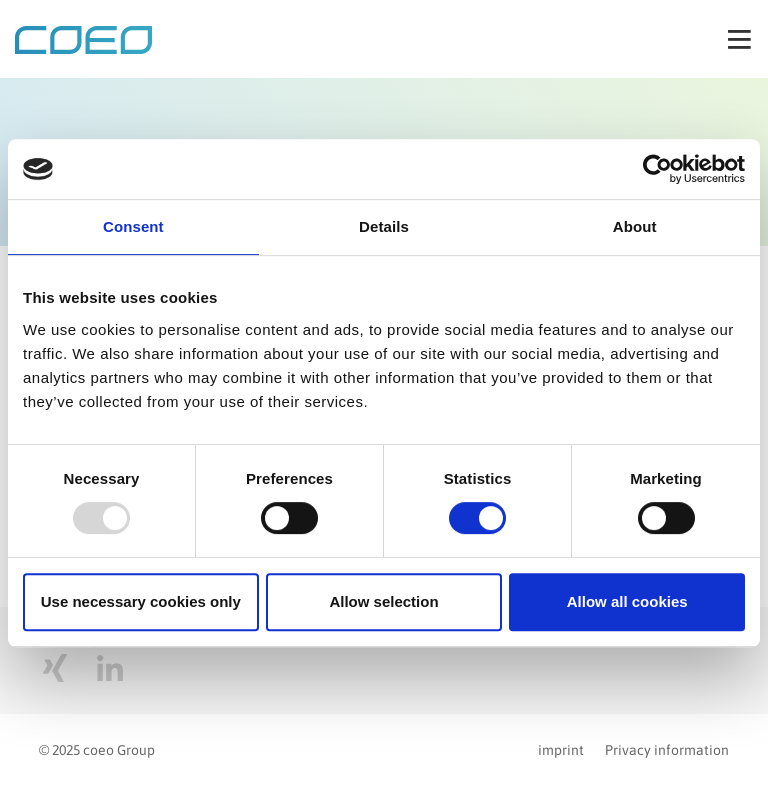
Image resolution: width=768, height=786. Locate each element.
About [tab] (635, 226)
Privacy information (667, 750)
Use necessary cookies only (141, 601)
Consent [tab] (133, 226)
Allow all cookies (627, 601)
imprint (561, 750)
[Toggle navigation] (740, 39)
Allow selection (383, 601)
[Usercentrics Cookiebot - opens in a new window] (657, 169)
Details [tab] (384, 226)
